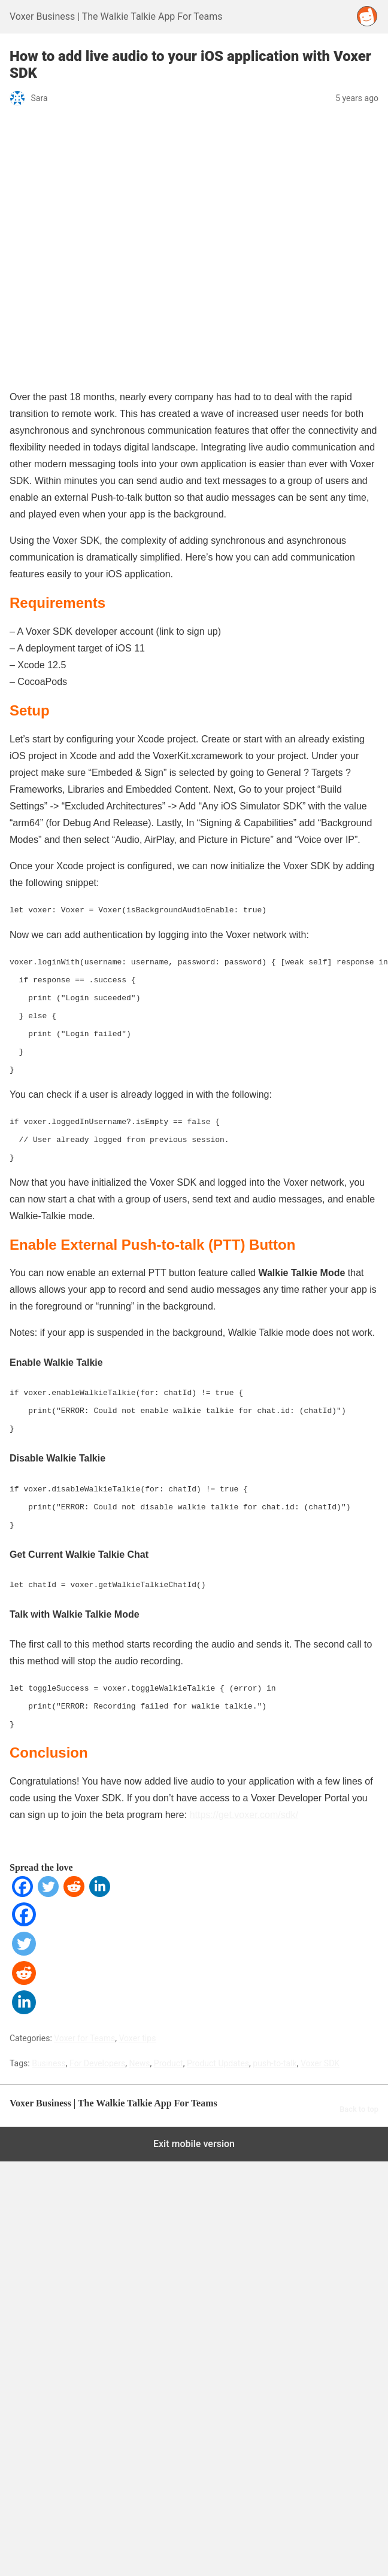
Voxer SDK (320, 2038)
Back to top (359, 2083)
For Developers (97, 2038)
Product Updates (218, 2038)
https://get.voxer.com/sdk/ (244, 1790)
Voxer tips (137, 2013)
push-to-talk (274, 2038)
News (139, 2038)
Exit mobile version (194, 2118)
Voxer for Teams (84, 2013)
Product (168, 2038)
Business (49, 2038)
